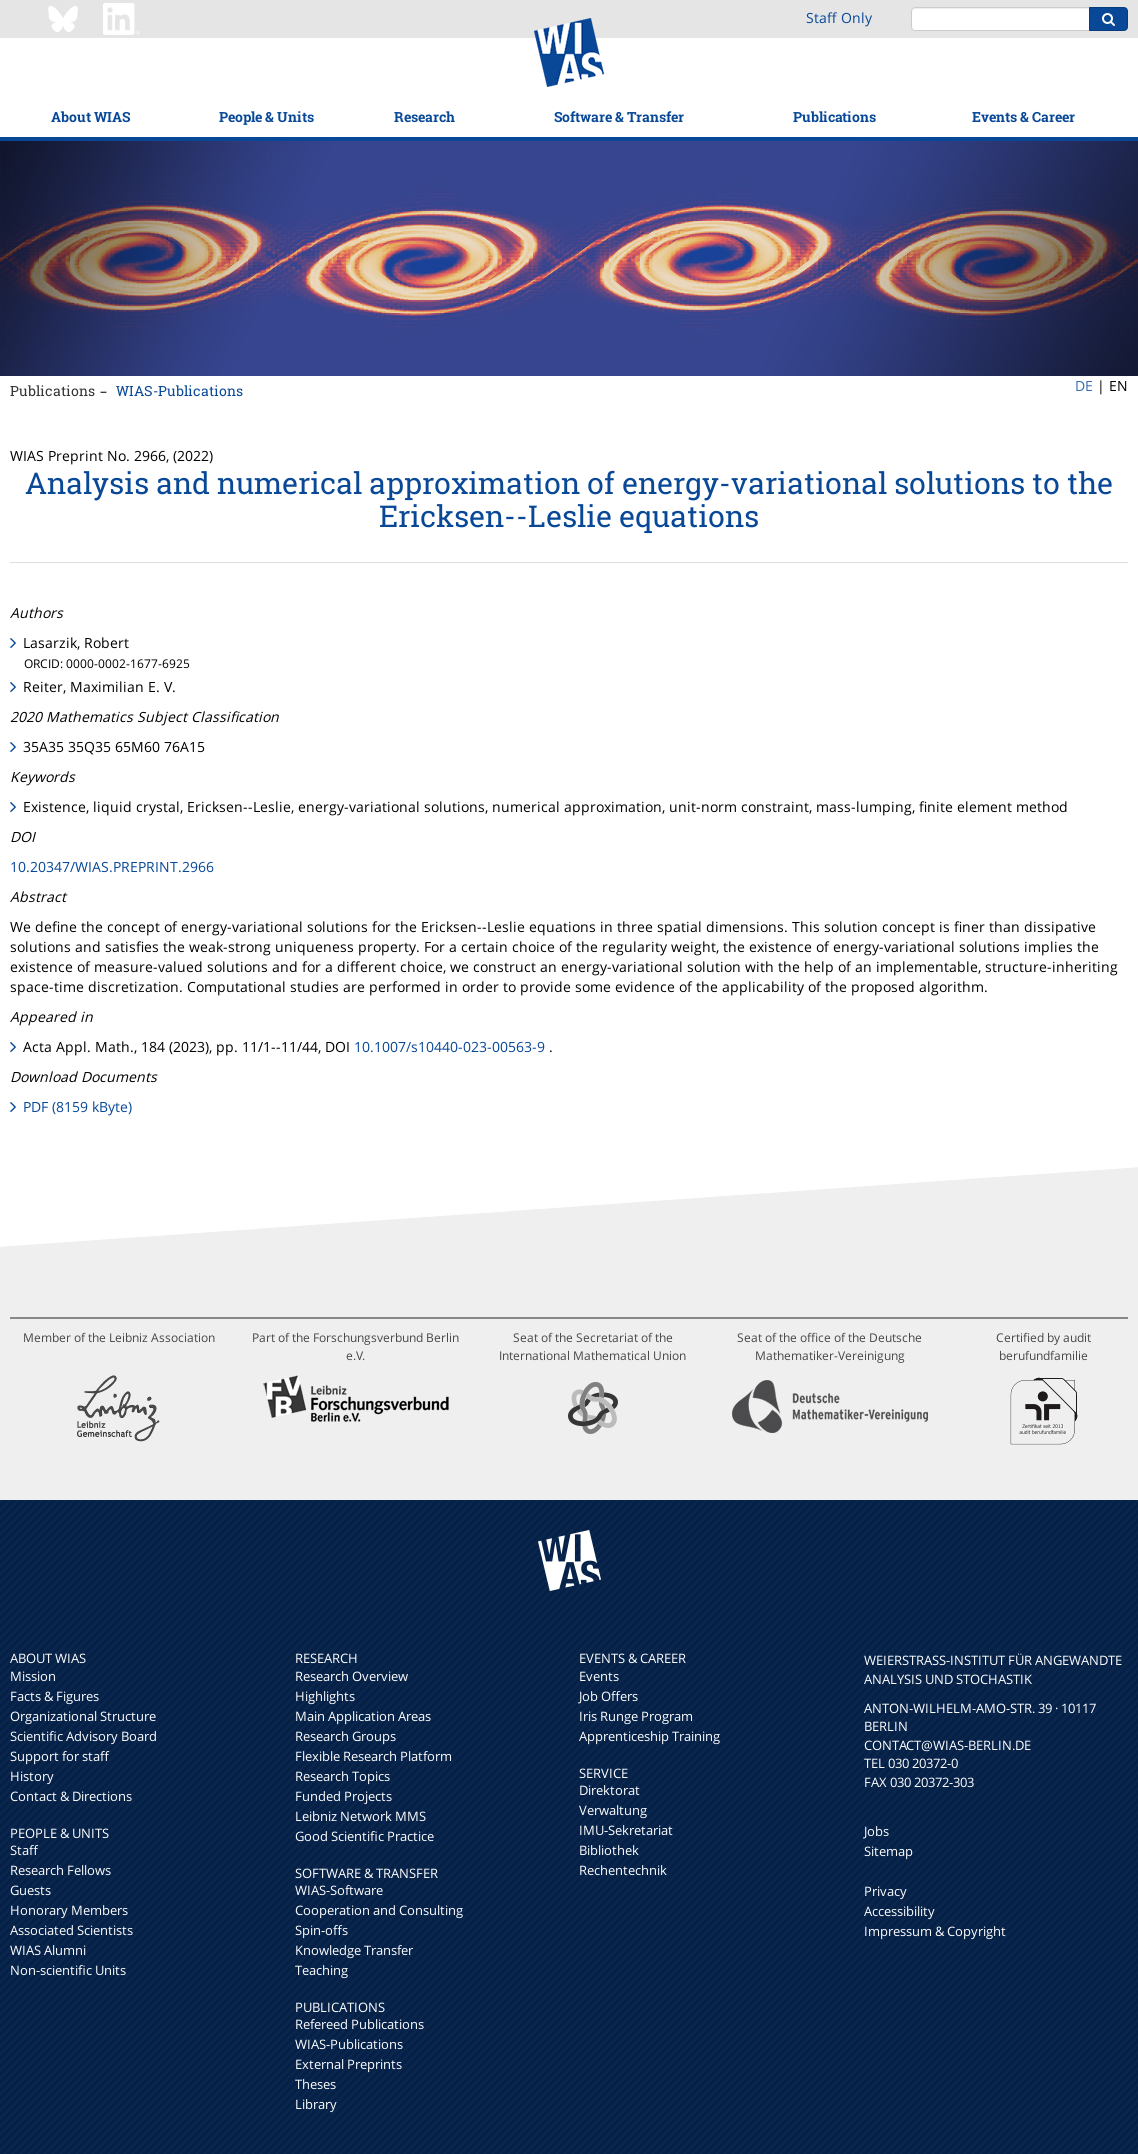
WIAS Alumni (48, 1950)
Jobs (876, 1831)
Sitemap (888, 1851)
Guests (30, 1890)
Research (424, 116)
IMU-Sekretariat (626, 1830)
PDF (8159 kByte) (77, 1106)
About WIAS (90, 116)
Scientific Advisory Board (83, 1736)
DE (1084, 385)
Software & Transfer (619, 116)
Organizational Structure (83, 1716)
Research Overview (351, 1676)
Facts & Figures (54, 1696)
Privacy (885, 1891)
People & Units (266, 116)
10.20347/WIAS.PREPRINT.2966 (112, 866)
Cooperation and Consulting (379, 1910)
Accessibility (899, 1911)
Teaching (321, 1970)
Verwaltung (613, 1810)
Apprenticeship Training (649, 1736)
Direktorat (609, 1790)
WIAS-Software (339, 1890)
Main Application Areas (363, 1716)
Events (599, 1676)
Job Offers (608, 1696)
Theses (315, 2084)
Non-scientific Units (68, 1970)
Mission (33, 1676)
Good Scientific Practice (364, 1836)
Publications (834, 116)
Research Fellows (60, 1870)
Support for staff (59, 1756)
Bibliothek (609, 1850)
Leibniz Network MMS (360, 1816)
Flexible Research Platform (373, 1756)
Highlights (325, 1696)
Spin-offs (321, 1930)
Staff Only (839, 17)
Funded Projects (343, 1796)
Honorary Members (69, 1910)
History (32, 1776)
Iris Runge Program (636, 1716)
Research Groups (345, 1736)
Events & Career (1023, 116)
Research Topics (342, 1776)
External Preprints (348, 2064)
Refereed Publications (359, 2024)
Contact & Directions (71, 1796)
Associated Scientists (71, 1930)
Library (316, 2104)
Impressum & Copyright (935, 1931)
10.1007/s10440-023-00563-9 (449, 1046)
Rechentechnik (623, 1870)
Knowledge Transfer (354, 1950)
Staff (24, 1850)
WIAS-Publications (179, 390)
